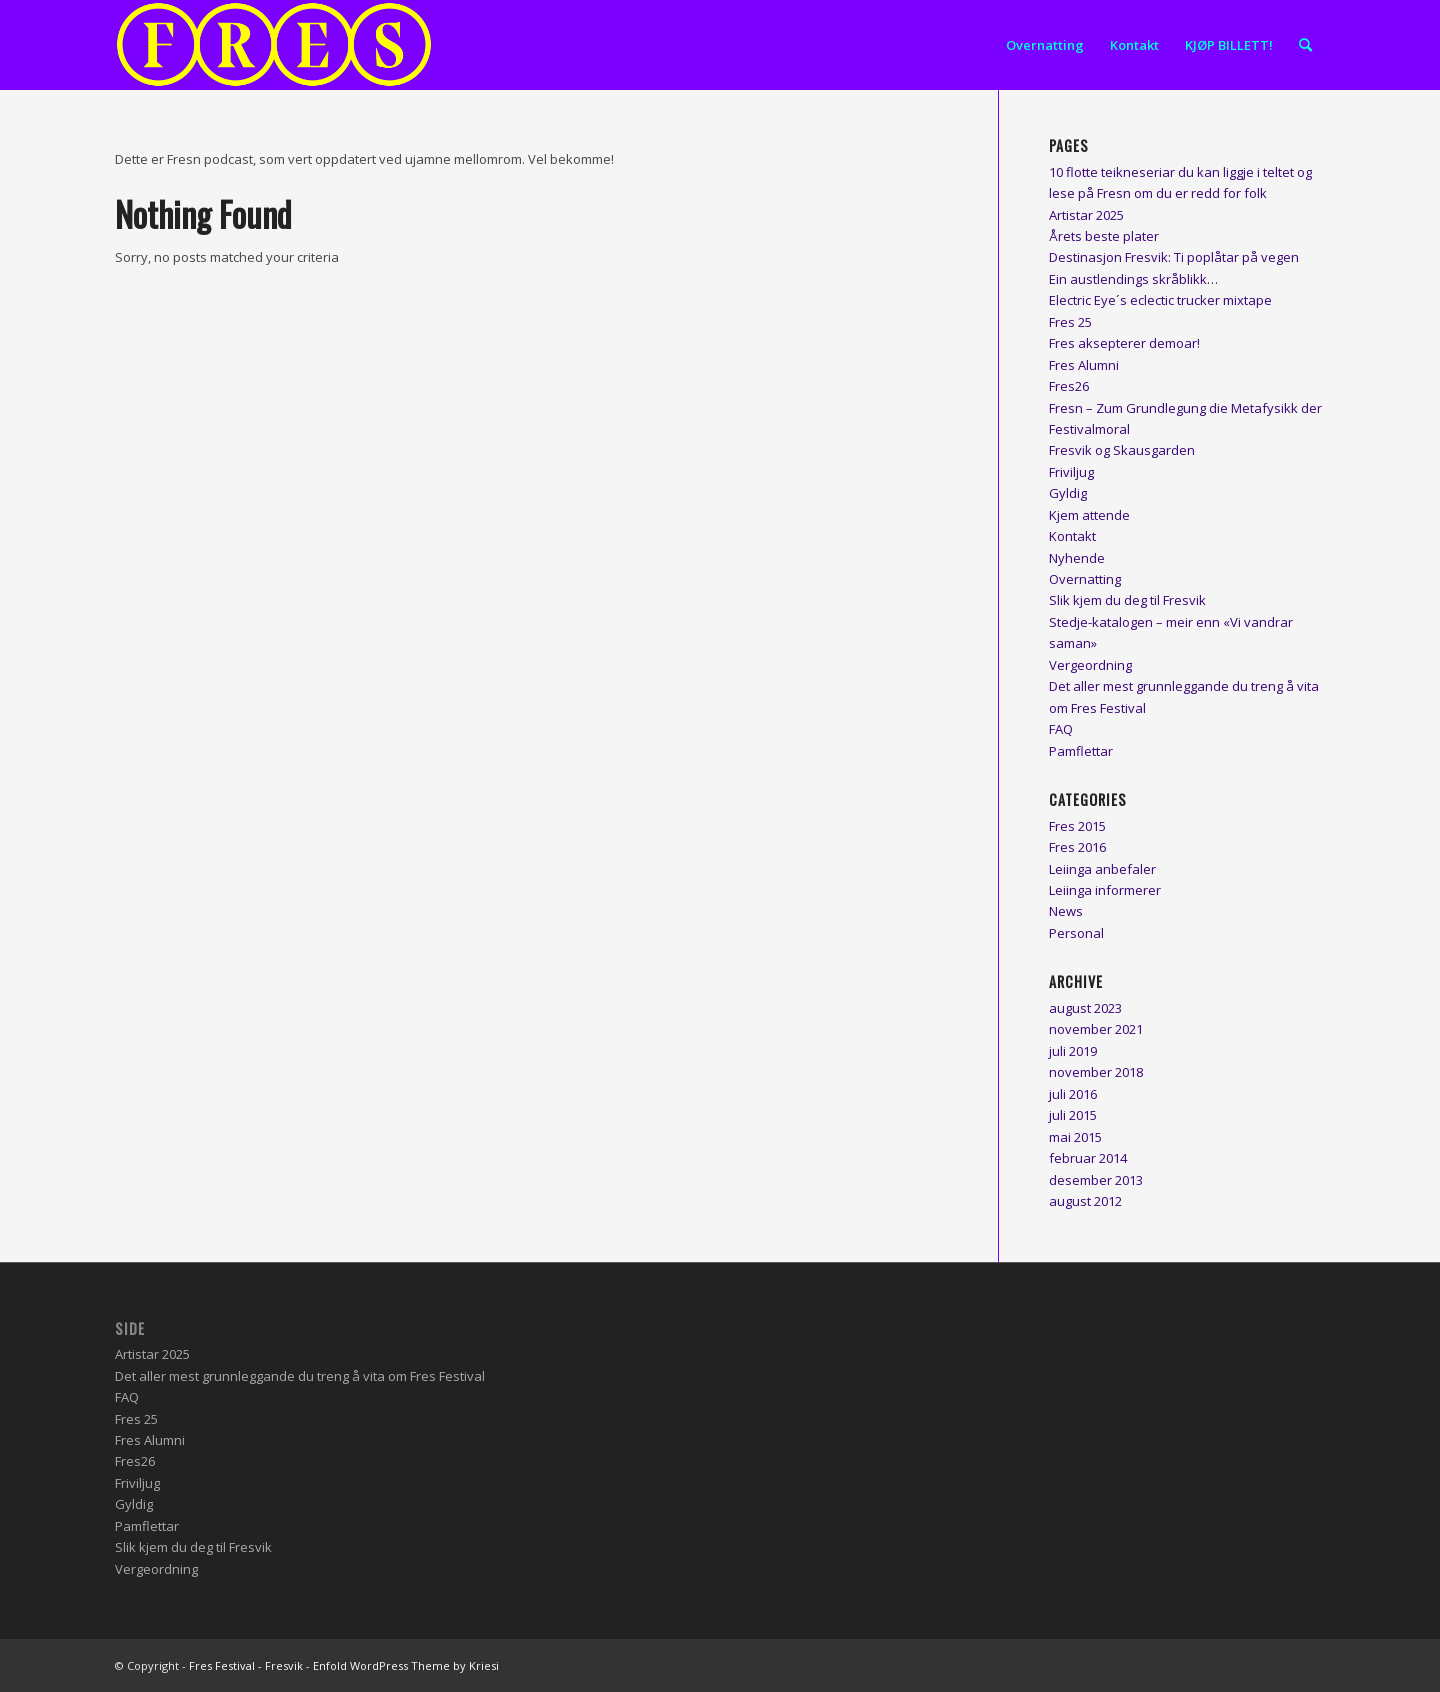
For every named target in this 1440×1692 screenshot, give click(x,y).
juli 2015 (1073, 1115)
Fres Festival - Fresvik (246, 1665)
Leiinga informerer (1105, 890)
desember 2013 (1096, 1180)
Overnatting (1085, 579)
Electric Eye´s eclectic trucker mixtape (1160, 300)
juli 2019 (1073, 1051)
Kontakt (1072, 536)
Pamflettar (1081, 751)
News (1066, 911)
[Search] (1305, 45)
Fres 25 (1070, 322)
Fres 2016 (1077, 847)
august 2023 (1085, 1008)
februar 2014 (1088, 1158)
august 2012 (1085, 1201)
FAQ (1061, 729)
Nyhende (1077, 558)
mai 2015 (1075, 1137)
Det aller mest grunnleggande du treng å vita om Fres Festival (300, 1376)
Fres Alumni (1084, 365)
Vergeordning (1090, 665)
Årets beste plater (1104, 236)
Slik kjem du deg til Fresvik (1127, 600)
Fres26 (1069, 386)
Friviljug (1071, 472)
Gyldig (1068, 493)
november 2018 (1096, 1072)
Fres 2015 (1077, 826)
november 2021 (1096, 1029)
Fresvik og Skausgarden (1122, 450)
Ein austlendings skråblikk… (1133, 279)
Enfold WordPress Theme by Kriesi (406, 1665)
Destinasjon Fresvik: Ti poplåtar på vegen (1174, 257)
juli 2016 (1073, 1094)
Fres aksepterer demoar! (1124, 343)
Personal (1076, 933)
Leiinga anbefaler (1102, 869)
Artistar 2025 (1086, 215)
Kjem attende (1089, 515)
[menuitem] (1045, 45)
